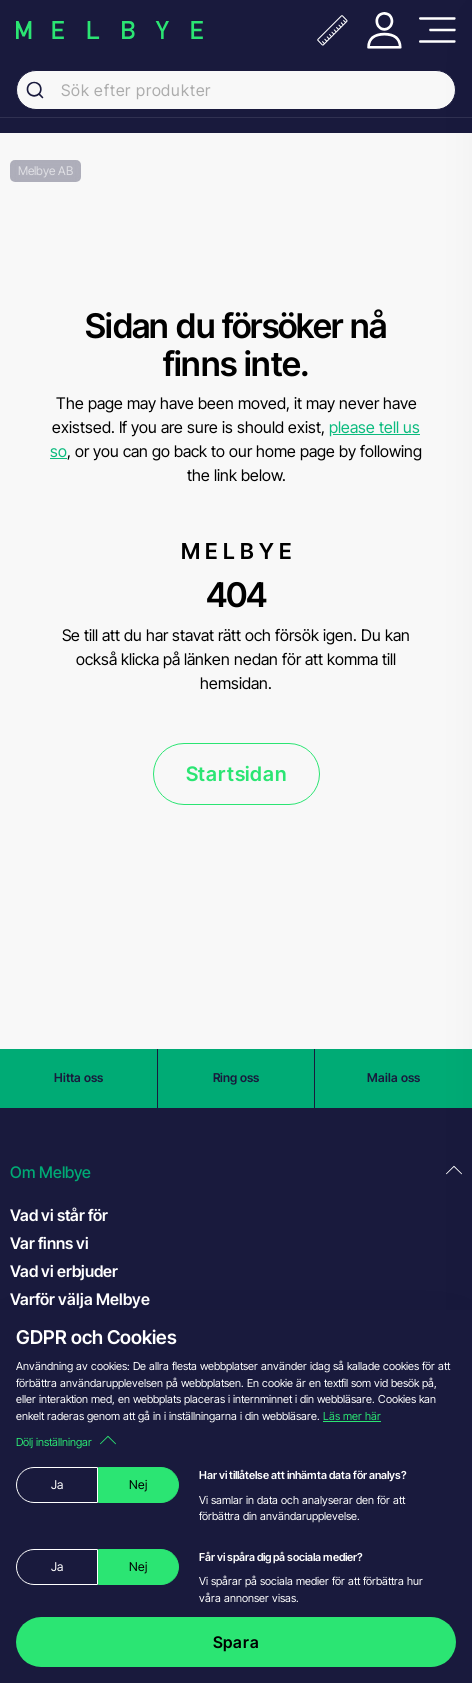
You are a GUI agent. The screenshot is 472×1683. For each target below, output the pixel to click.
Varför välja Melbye (80, 1299)
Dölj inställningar (66, 1442)
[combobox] (236, 90)
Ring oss (236, 1077)
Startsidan (236, 774)
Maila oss (393, 1077)
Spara (236, 1642)
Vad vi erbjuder (64, 1271)
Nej (138, 1484)
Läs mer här (352, 1416)
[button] (236, 1172)
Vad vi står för (59, 1215)
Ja (57, 1484)
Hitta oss (78, 1077)
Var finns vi (49, 1243)
